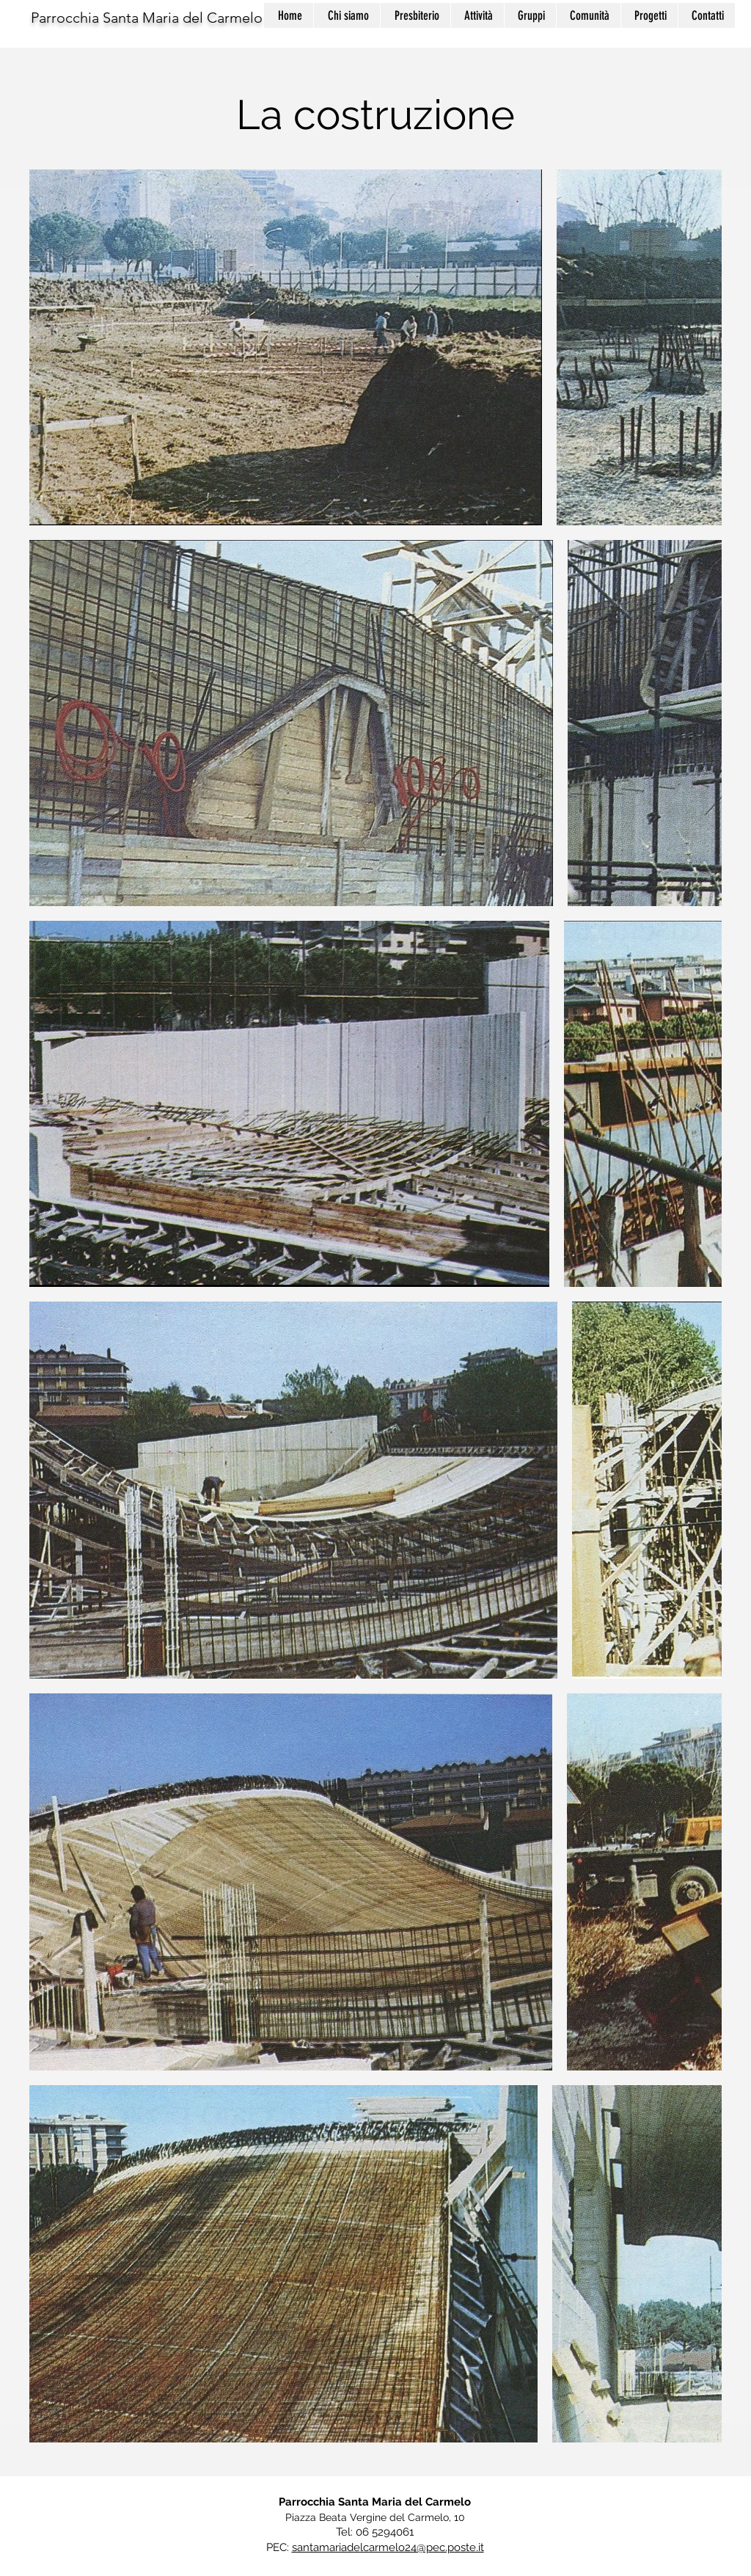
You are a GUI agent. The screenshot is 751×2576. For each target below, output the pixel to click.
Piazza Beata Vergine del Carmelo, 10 (375, 2517)
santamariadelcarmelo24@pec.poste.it (388, 2547)
